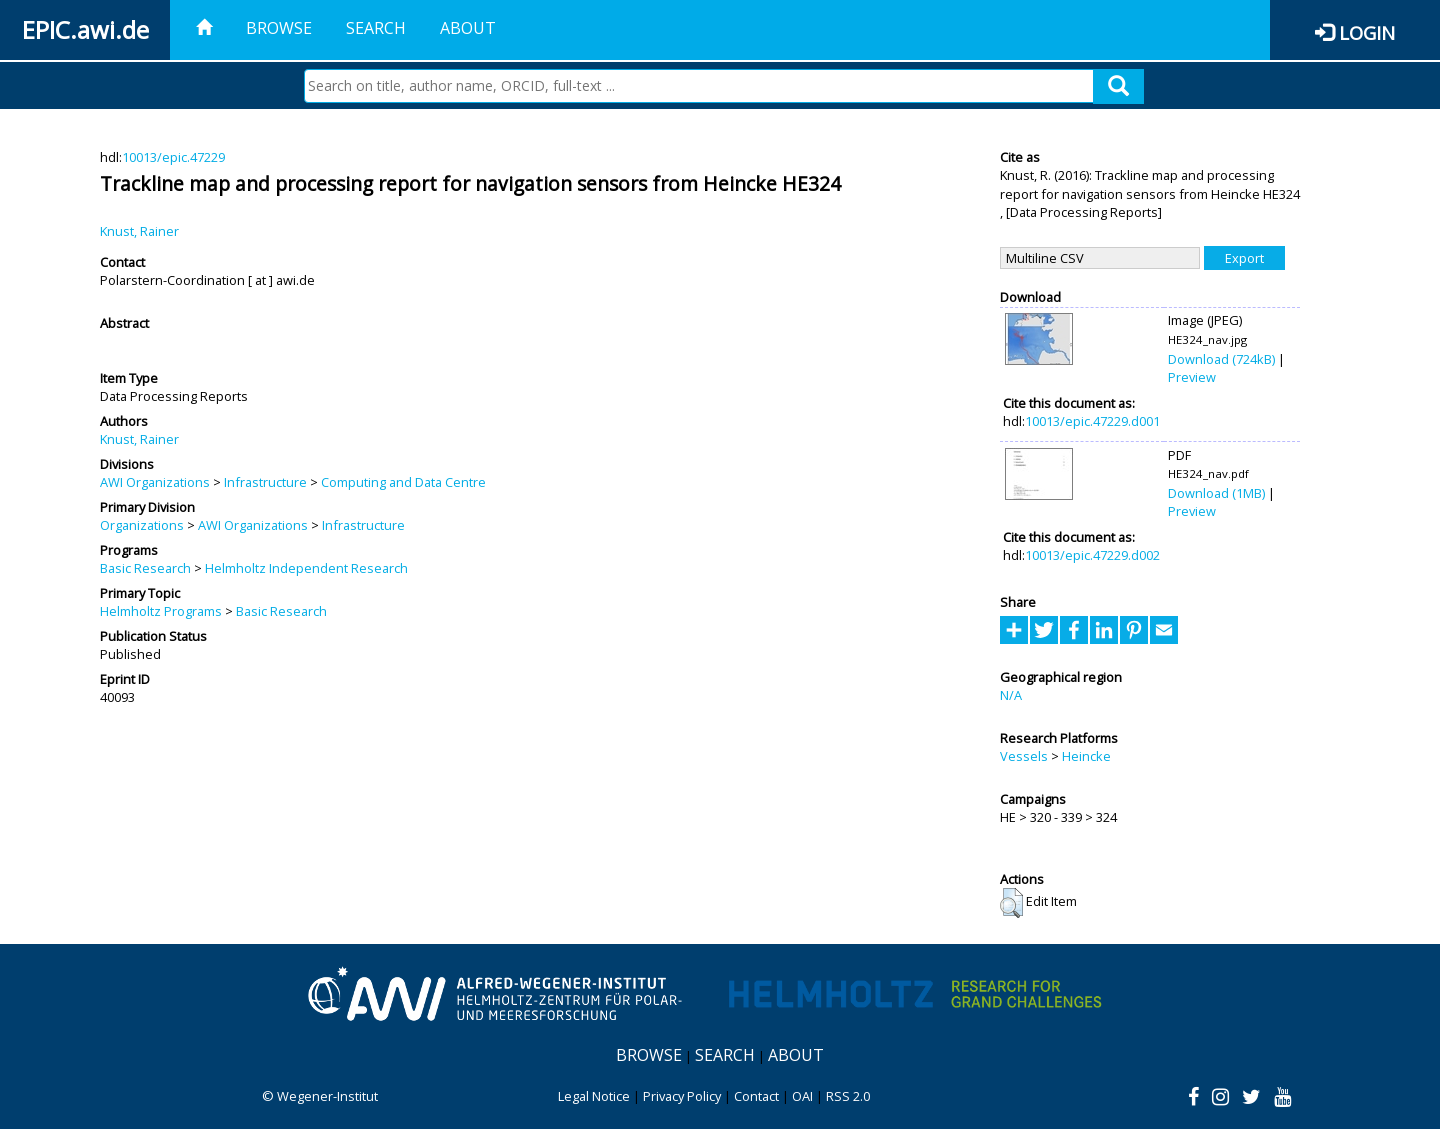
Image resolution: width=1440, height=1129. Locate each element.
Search (376, 28)
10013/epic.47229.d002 (1092, 555)
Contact (756, 1096)
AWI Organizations (155, 482)
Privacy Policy (682, 1096)
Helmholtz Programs (161, 611)
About (468, 28)
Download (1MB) (1216, 493)
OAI (802, 1096)
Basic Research (145, 568)
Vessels (1024, 756)
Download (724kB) (1221, 359)
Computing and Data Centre (403, 482)
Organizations (142, 525)
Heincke (1086, 756)
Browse (279, 28)
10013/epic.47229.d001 (1092, 421)
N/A (1011, 695)
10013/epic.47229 (173, 157)
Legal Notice (594, 1096)
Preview (1192, 377)
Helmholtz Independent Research (306, 568)
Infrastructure (265, 482)
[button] (1011, 903)
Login (1367, 32)
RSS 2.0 (848, 1096)
